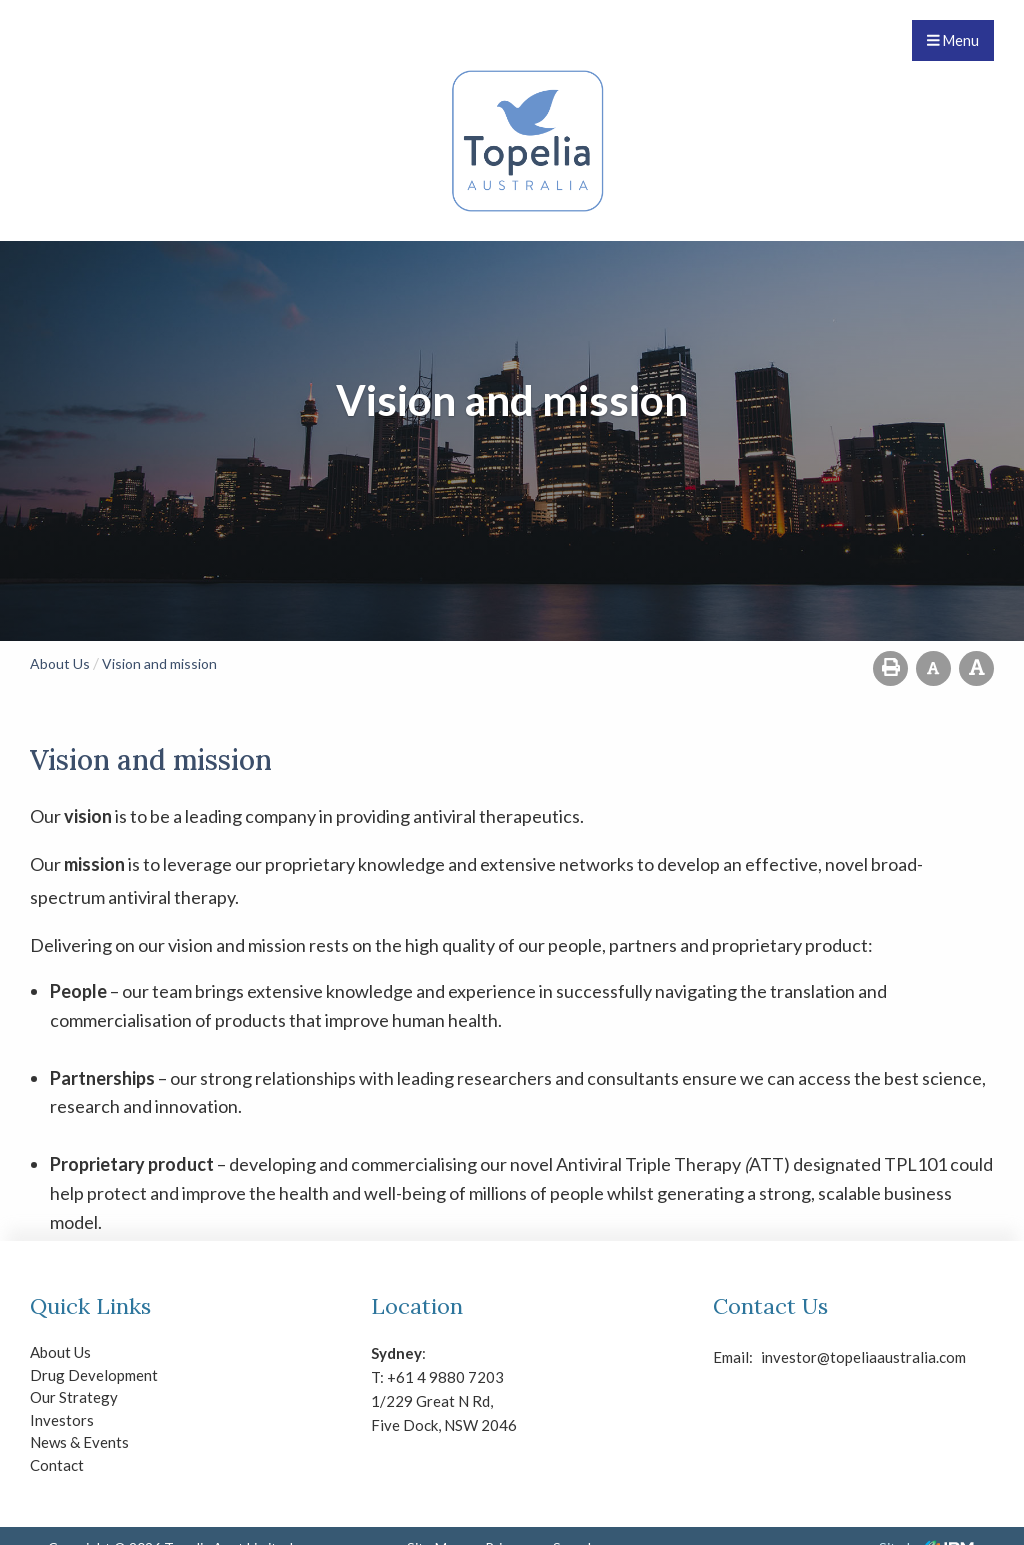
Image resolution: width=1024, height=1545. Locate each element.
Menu (953, 40)
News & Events (79, 1442)
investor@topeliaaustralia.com (778, 1357)
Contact (57, 1465)
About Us (60, 1352)
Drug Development (94, 1375)
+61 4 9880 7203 (445, 1377)
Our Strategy (74, 1397)
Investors (62, 1420)
